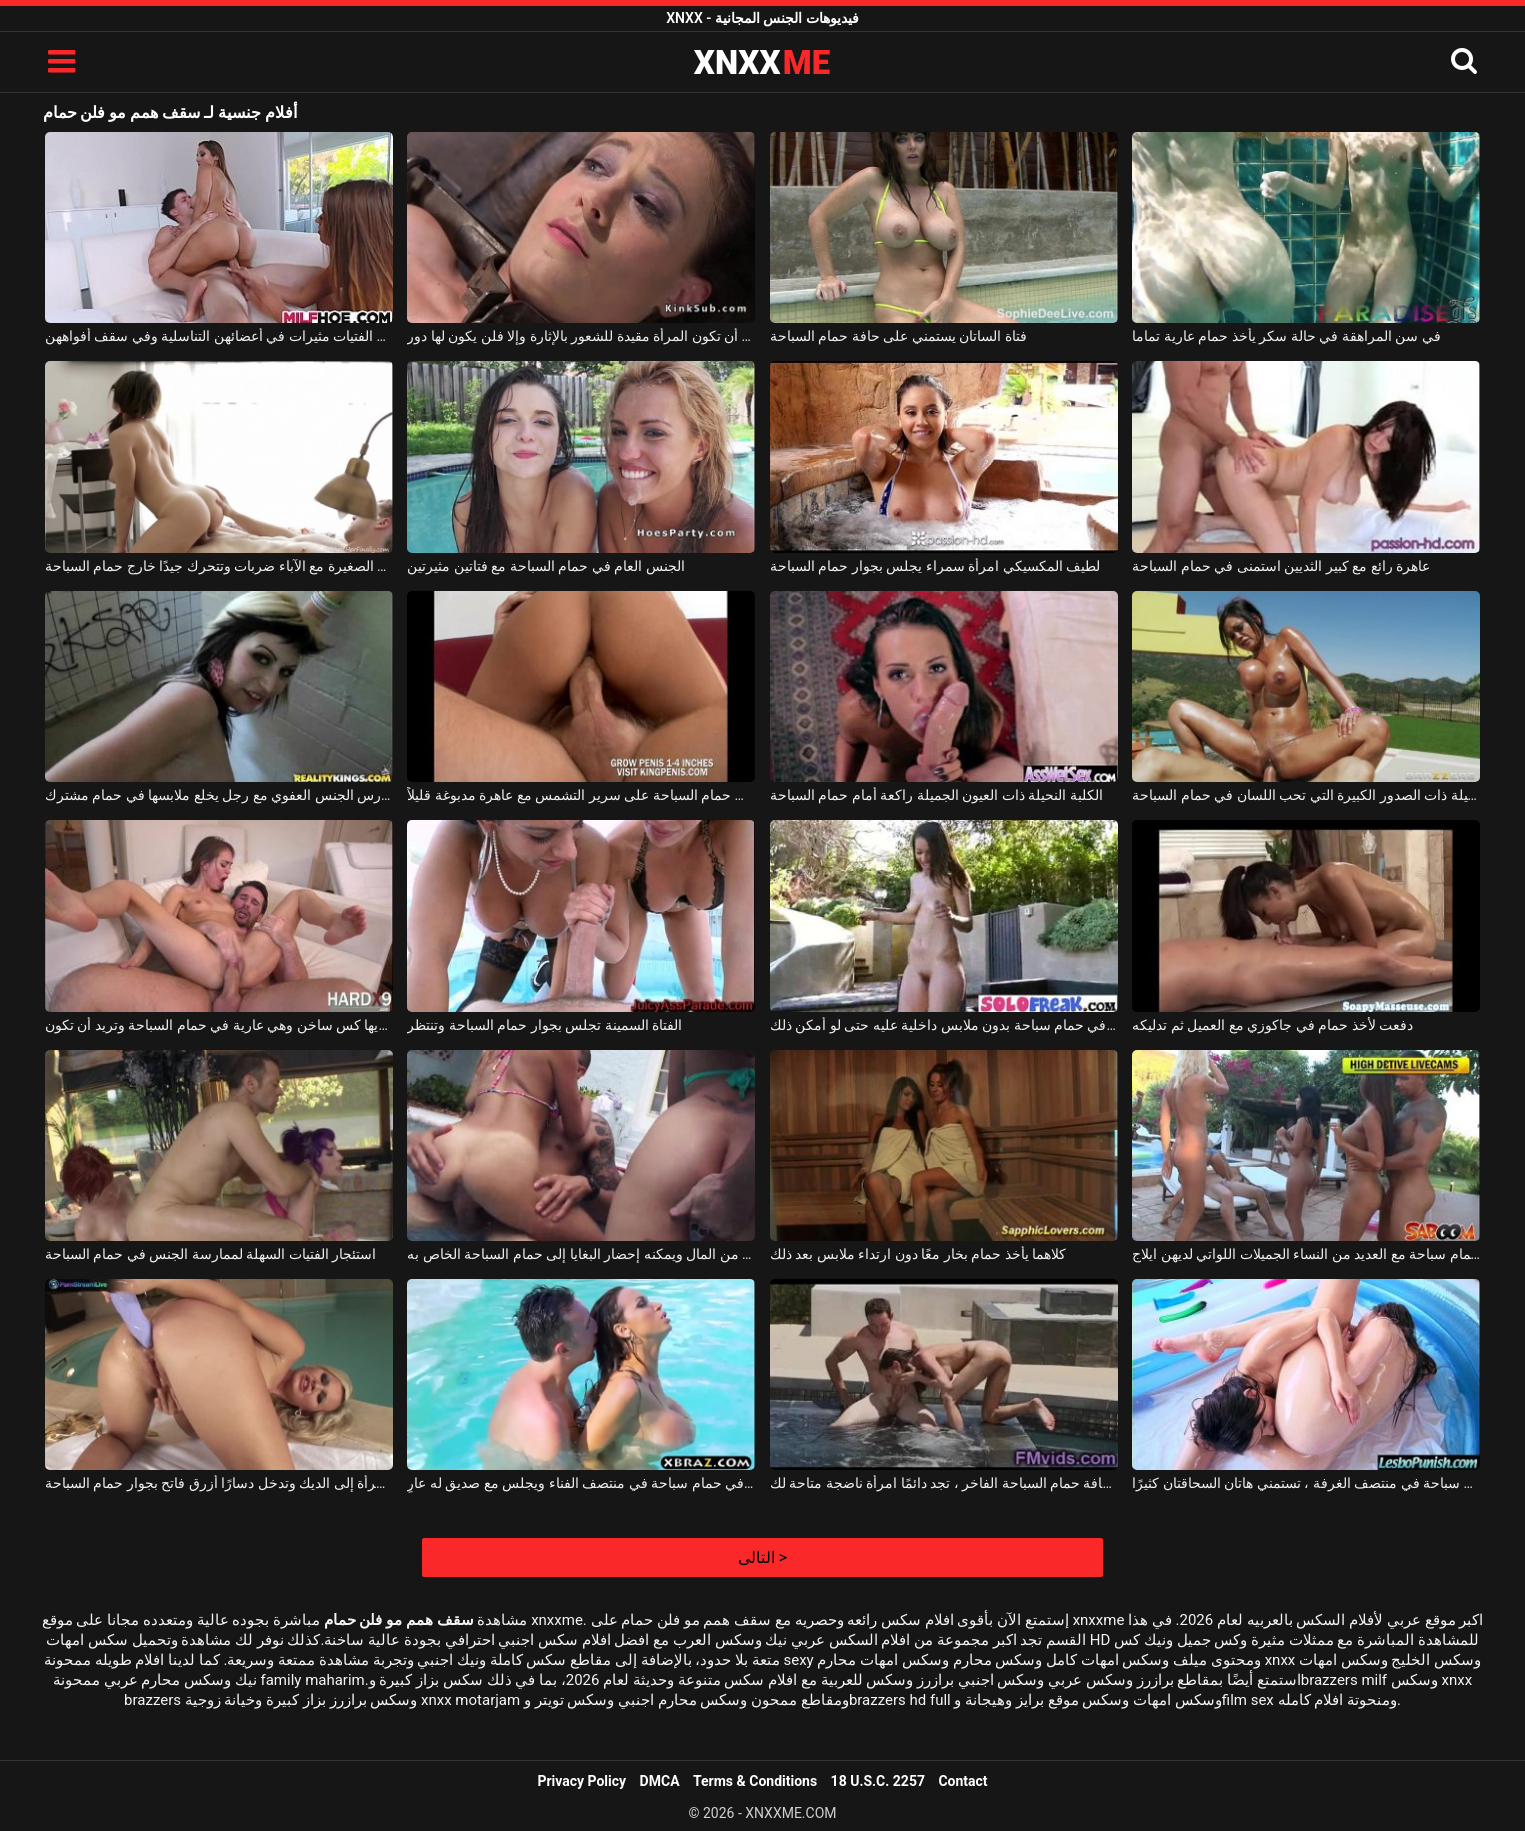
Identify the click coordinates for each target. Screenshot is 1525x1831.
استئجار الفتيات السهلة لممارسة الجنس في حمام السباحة (210, 1254)
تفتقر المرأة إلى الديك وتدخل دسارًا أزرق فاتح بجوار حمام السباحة (219, 1483)
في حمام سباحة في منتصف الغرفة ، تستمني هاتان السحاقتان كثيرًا (1306, 1483)
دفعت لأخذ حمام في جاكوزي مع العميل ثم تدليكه (1272, 1025)
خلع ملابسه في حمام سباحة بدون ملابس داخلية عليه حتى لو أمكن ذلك (944, 1025)
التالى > (762, 1557)
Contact (962, 1781)
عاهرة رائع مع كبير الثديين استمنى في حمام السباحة (1281, 566)
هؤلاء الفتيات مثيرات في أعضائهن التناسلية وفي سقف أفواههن (219, 336)
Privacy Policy (581, 1781)
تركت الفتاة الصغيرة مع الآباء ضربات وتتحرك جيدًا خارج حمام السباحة (219, 566)
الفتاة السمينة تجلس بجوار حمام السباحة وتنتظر (544, 1025)
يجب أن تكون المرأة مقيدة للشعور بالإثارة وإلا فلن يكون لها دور (581, 336)
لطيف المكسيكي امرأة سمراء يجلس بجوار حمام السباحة (935, 566)
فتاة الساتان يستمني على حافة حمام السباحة (898, 336)
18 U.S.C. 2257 (878, 1781)
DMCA (660, 1781)
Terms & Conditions (755, 1781)
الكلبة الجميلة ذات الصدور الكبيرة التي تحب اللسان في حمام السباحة (1306, 795)
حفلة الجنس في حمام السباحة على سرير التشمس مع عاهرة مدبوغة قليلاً (581, 795)
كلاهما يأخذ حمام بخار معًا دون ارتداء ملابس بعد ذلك (918, 1254)
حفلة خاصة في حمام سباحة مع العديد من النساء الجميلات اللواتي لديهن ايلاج (1306, 1254)
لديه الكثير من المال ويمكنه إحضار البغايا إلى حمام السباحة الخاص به (581, 1254)
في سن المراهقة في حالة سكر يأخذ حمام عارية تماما (1286, 336)
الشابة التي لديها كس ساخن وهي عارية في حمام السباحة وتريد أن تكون (219, 1025)
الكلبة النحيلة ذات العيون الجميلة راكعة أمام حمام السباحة (936, 795)
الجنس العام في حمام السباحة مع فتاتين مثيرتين (545, 566)
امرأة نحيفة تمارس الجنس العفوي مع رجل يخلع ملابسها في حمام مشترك (219, 795)
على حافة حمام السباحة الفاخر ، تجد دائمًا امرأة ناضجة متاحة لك (944, 1483)
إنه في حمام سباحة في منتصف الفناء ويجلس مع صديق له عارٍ (581, 1483)
